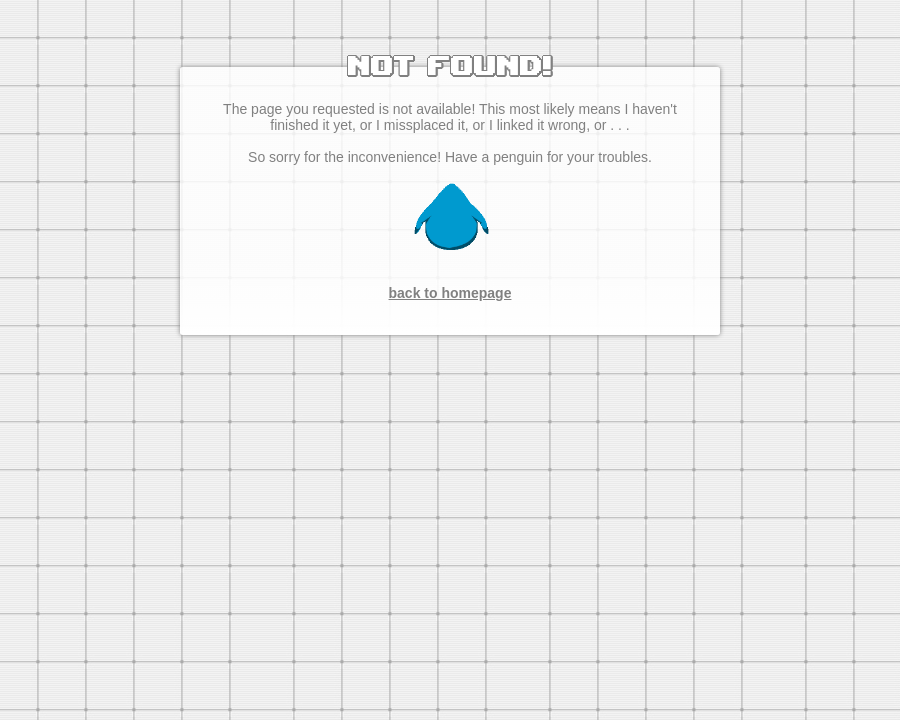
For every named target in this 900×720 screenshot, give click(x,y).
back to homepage (450, 293)
